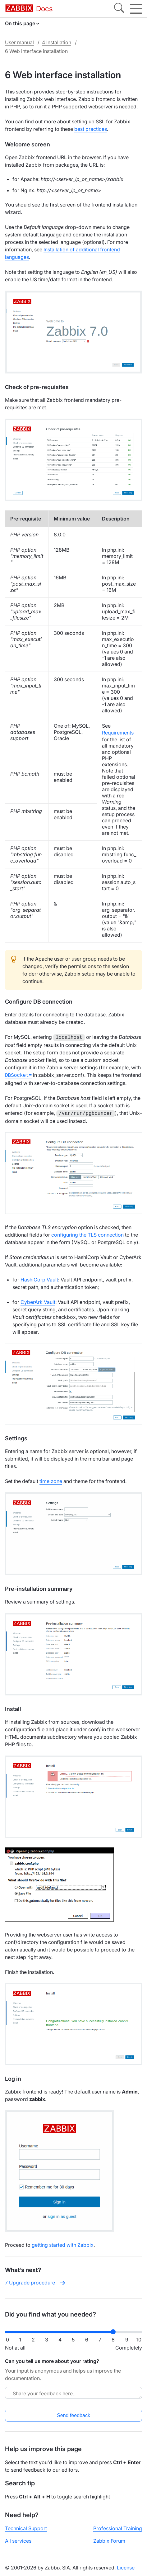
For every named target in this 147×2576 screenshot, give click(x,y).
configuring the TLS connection (87, 1233)
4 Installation (56, 42)
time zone (50, 1479)
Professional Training (117, 2526)
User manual (19, 42)
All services (18, 2539)
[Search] (119, 9)
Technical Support (26, 2526)
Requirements (118, 733)
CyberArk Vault (38, 1300)
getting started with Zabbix (63, 2243)
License (126, 2566)
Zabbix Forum (109, 2539)
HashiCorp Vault (39, 1278)
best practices (90, 129)
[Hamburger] (136, 9)
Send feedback (73, 2413)
